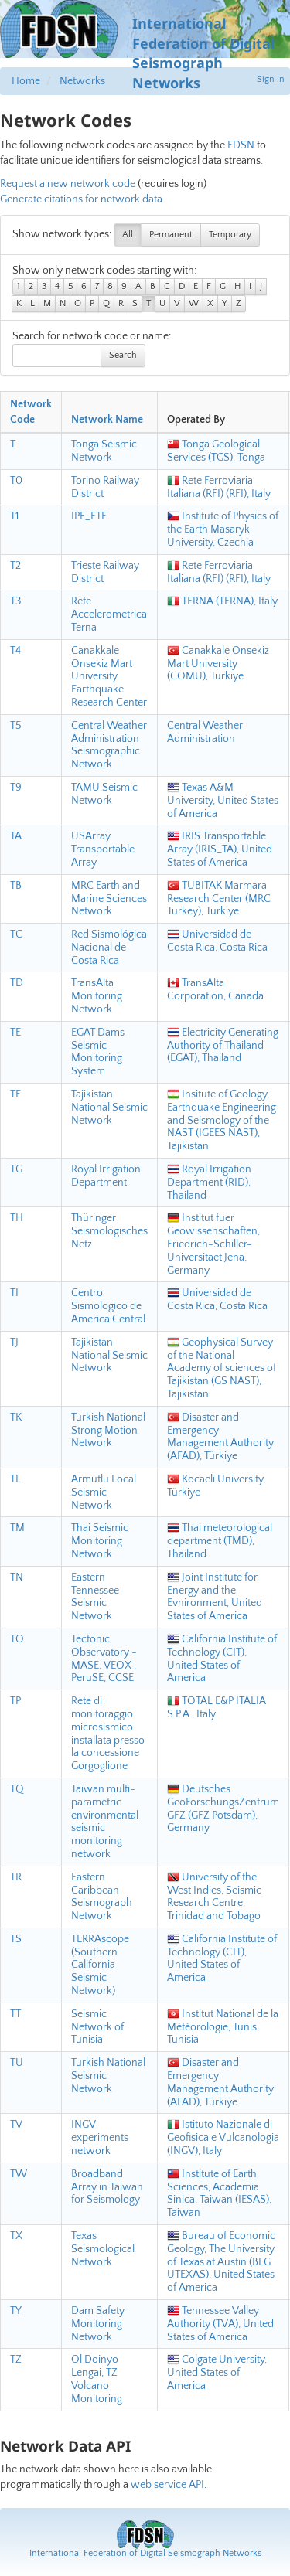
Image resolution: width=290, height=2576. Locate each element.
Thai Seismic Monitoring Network (99, 1541)
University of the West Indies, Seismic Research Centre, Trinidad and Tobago (214, 1896)
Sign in (271, 79)
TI (14, 1293)
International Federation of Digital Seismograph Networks (145, 2553)
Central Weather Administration (205, 732)
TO (17, 1639)
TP (15, 1701)
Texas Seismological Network (103, 2249)
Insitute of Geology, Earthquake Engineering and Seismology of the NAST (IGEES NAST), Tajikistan (221, 1120)
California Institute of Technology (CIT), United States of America (222, 1658)
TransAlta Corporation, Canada (215, 989)
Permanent (171, 235)
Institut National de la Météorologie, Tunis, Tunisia (222, 2027)
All (127, 235)
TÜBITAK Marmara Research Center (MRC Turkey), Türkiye (219, 899)
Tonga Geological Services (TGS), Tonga (216, 451)
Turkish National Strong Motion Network (108, 1430)
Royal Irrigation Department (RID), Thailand (209, 1182)
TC (16, 934)
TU (16, 2063)
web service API (167, 2485)
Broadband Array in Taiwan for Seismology (107, 2187)
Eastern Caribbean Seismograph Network (101, 1896)
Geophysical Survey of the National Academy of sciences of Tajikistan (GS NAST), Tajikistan (221, 1368)
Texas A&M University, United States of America (222, 800)
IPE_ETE (89, 516)
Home (26, 81)
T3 (15, 601)
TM (17, 1528)
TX (16, 2236)
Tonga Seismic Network (104, 451)
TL (15, 1479)
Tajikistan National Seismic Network (109, 1107)
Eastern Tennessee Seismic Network (95, 1596)
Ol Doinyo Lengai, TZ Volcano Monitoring (96, 2378)
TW (18, 2174)
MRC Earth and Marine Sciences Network (109, 899)
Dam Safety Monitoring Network (98, 2324)
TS (16, 1939)
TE (15, 1032)
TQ (17, 1789)
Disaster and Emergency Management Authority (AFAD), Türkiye (220, 1436)
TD (16, 983)
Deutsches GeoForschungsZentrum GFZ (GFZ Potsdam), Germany (223, 1808)
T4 (15, 651)
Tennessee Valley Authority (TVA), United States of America (220, 2324)
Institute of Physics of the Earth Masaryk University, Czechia (222, 529)
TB (16, 886)
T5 (16, 726)
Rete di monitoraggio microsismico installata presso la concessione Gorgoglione (108, 1733)
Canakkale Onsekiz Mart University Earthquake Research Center (109, 677)
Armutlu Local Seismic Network (103, 1492)
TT (15, 2014)
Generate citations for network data (81, 199)
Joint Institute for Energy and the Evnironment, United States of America (214, 1596)
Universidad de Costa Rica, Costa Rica (217, 941)
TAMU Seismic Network (104, 794)
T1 (14, 516)
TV (16, 2124)
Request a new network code (67, 184)
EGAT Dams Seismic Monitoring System (98, 1051)
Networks (82, 81)
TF (15, 1094)
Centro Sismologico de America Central (108, 1306)
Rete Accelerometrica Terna (109, 614)
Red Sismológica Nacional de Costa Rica (109, 947)
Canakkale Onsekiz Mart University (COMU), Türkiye (218, 664)
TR (16, 1877)
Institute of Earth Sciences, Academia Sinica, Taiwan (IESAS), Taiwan (219, 2193)
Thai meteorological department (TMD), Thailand (219, 1541)
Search (123, 355)
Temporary (230, 235)
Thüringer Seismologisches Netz (109, 1231)
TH (16, 1218)
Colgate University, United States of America (217, 2372)
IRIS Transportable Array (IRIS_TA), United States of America (219, 849)
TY (16, 2311)
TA (16, 836)
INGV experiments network (99, 2137)
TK (16, 1417)
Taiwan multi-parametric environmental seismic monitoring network (104, 1821)
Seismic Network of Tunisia (97, 2027)
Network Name (107, 419)
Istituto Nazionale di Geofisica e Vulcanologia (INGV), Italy (223, 2137)
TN (16, 1577)
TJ (14, 1342)
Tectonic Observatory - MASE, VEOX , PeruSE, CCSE (104, 1658)
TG (16, 1169)
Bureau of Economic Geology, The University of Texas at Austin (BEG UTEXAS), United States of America (221, 2262)
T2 (15, 566)
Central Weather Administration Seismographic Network (109, 745)
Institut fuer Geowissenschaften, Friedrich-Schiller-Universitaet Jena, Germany (213, 1244)
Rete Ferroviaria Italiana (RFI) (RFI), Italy (219, 487)
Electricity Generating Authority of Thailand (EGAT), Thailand (222, 1045)
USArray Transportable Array (103, 849)
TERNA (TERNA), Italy (222, 601)
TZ (16, 2359)
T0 (16, 481)
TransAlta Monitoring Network (96, 996)
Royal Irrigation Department (106, 1176)
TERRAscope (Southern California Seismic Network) (100, 1965)
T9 (16, 787)
